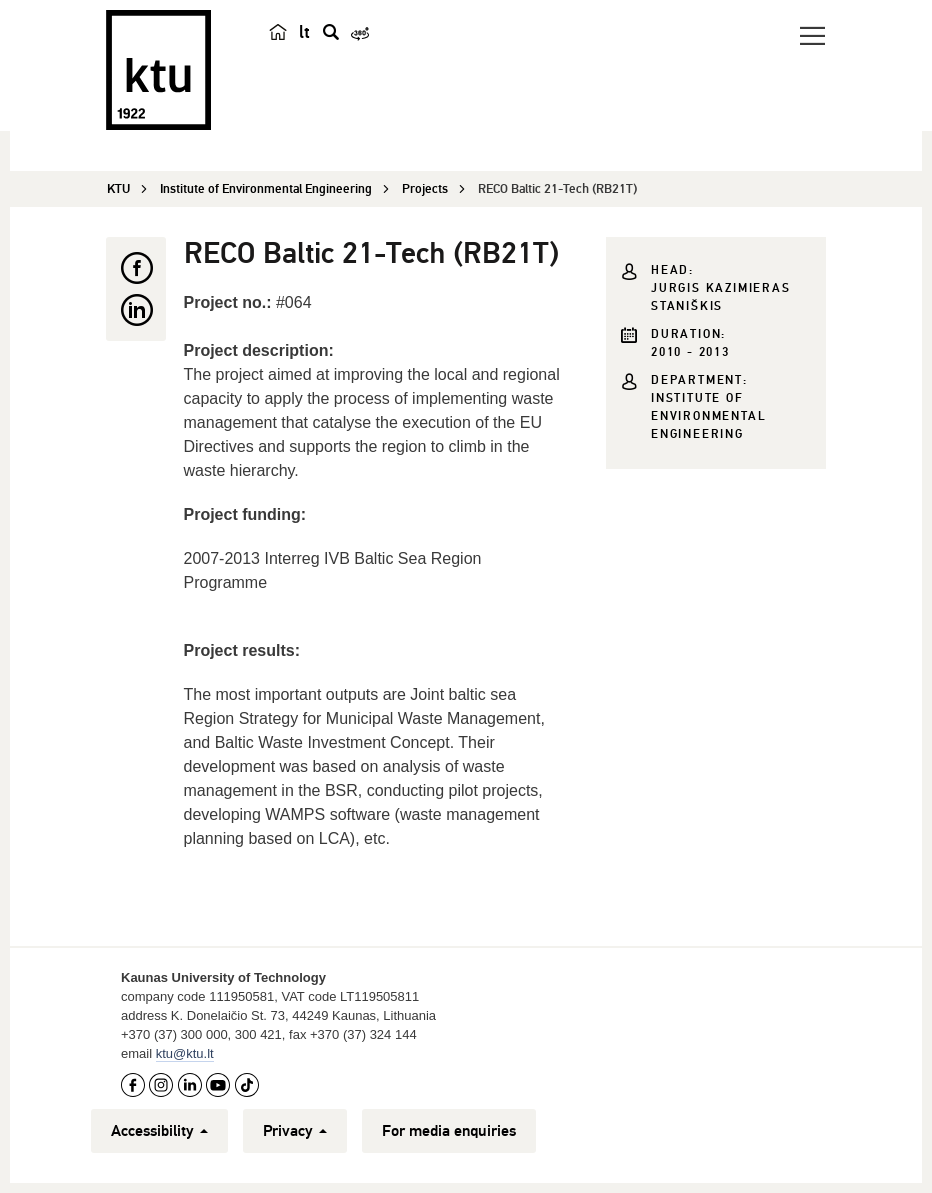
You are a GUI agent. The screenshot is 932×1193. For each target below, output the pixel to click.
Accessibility (159, 1131)
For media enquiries (449, 1131)
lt (304, 32)
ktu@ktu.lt (185, 1053)
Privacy (295, 1131)
